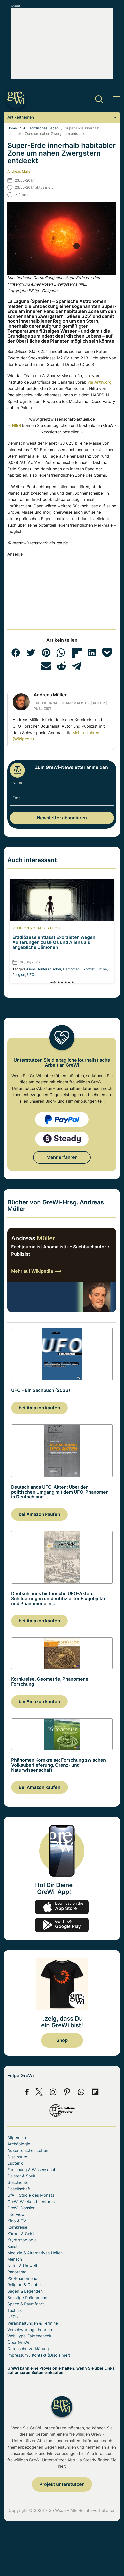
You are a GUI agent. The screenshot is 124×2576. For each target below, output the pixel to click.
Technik (15, 2310)
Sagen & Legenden (25, 2291)
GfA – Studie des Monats (31, 2195)
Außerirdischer (49, 969)
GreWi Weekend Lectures (31, 2201)
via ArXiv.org (100, 382)
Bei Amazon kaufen (39, 1787)
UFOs (55, 928)
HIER (16, 425)
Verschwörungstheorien (30, 2329)
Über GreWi (18, 2342)
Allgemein (17, 2137)
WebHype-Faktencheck (30, 2335)
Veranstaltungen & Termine (33, 2323)
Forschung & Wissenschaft (32, 2169)
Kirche (102, 969)
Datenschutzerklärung (28, 2348)
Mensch (15, 2259)
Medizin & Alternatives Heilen (35, 2252)
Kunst (13, 2246)
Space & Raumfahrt (26, 2303)
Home (12, 128)
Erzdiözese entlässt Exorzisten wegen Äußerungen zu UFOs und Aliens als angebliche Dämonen (54, 942)
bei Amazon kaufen (39, 1407)
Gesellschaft (19, 2188)
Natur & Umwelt (23, 2265)
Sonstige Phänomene (27, 2297)
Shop (62, 2040)
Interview (16, 2214)
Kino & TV (17, 2220)
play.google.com (62, 1925)
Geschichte (18, 2182)
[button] (16, 653)
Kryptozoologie (22, 2239)
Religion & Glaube (29, 928)
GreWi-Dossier (21, 2207)
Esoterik (15, 2163)
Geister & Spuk (22, 2175)
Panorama (17, 2271)
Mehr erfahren (62, 1157)
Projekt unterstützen (62, 2484)
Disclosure (17, 2156)
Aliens (31, 969)
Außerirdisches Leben (41, 128)
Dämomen (71, 969)
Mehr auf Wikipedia (36, 1271)
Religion (18, 975)
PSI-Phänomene (22, 2278)
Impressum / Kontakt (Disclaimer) (39, 2355)
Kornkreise (17, 2227)
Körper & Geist (21, 2233)
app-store (62, 1907)
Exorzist (88, 969)
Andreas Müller (20, 171)
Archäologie (19, 2143)
